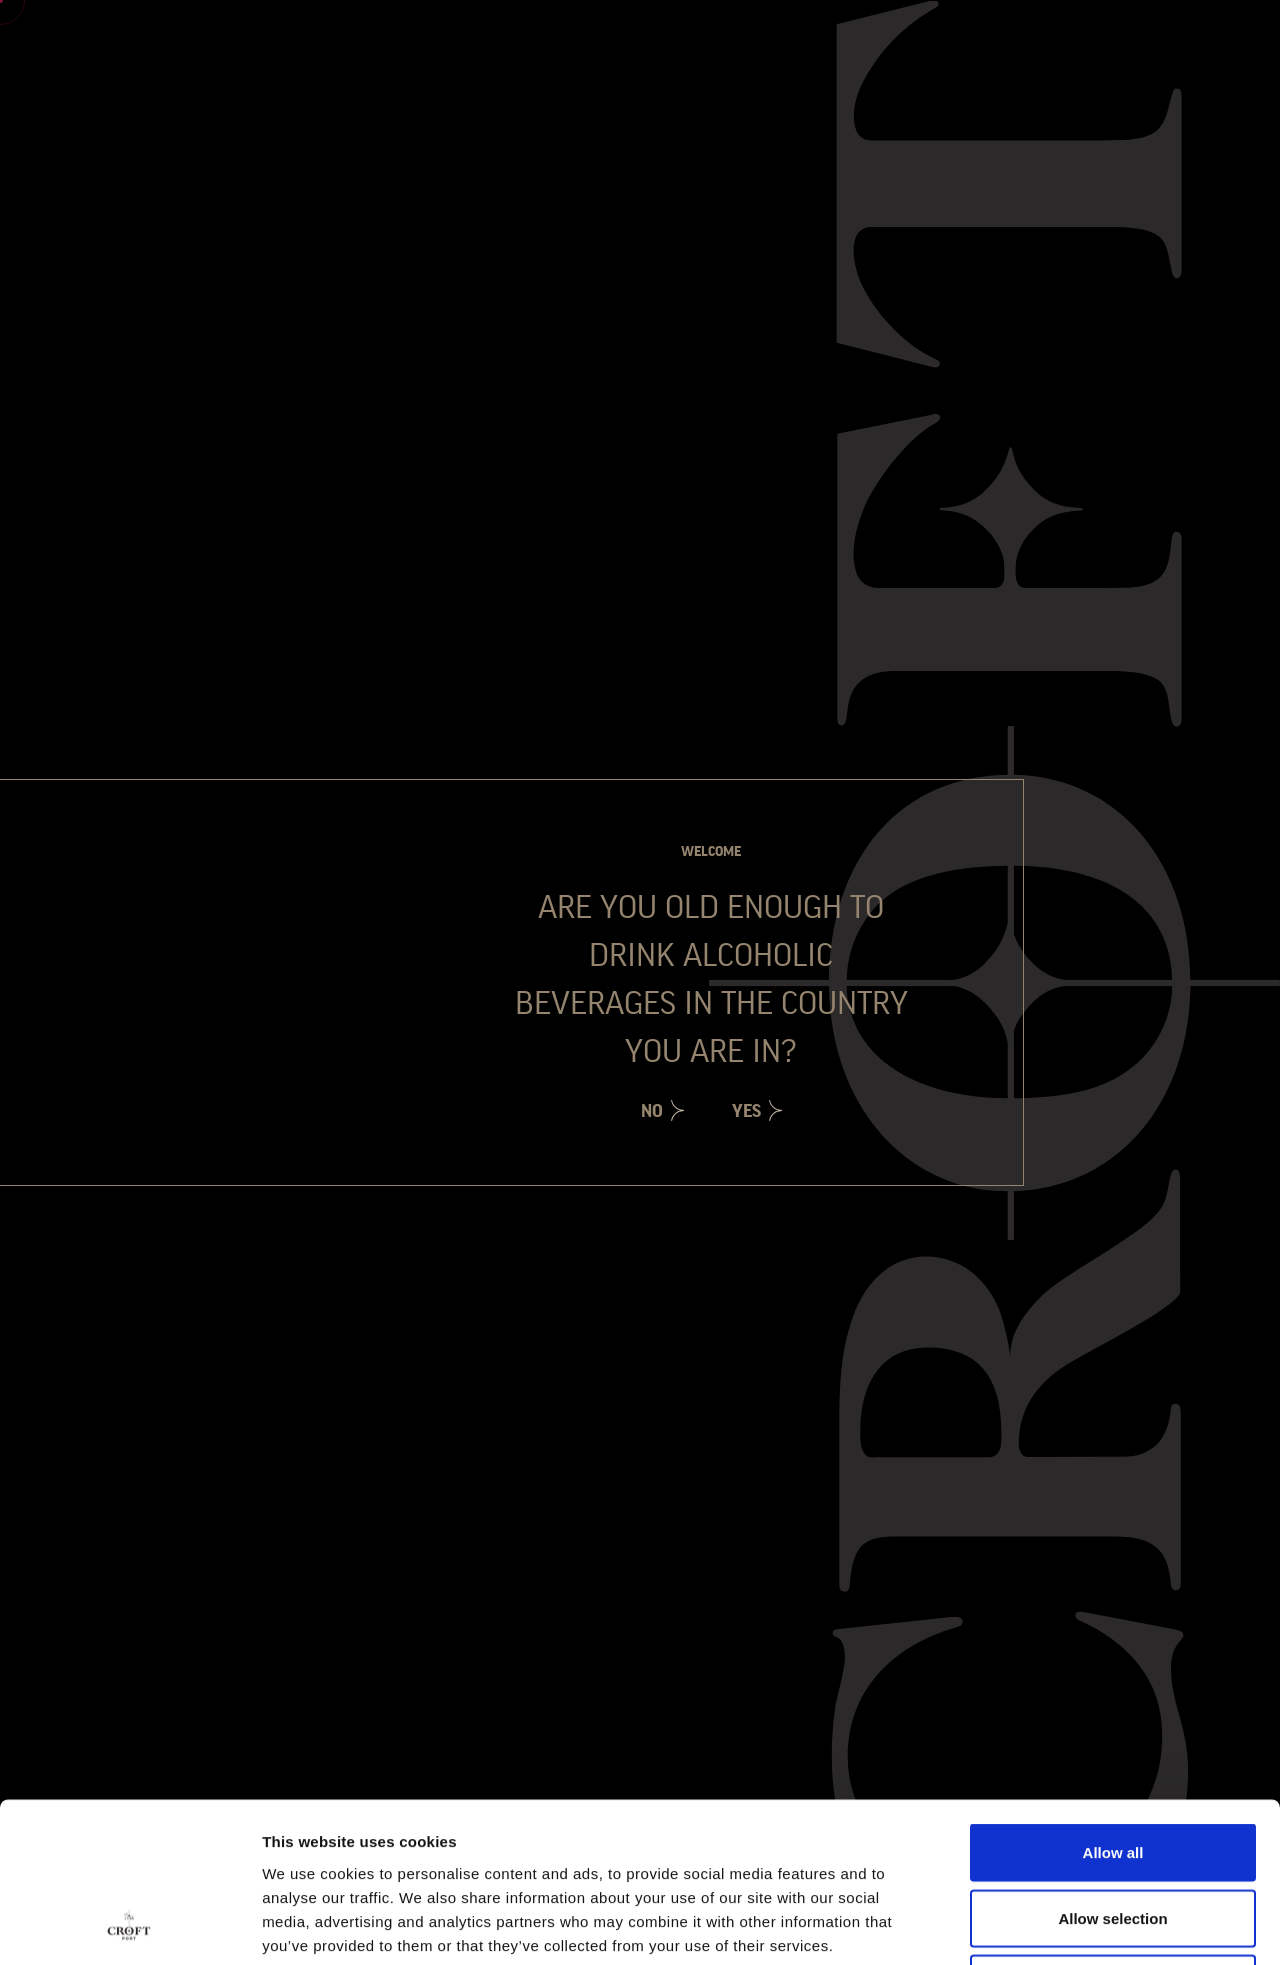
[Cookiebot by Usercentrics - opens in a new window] (129, 1926)
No (652, 1111)
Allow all (1113, 1702)
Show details (1049, 1925)
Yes (746, 1111)
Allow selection (1112, 1768)
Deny (1113, 1833)
